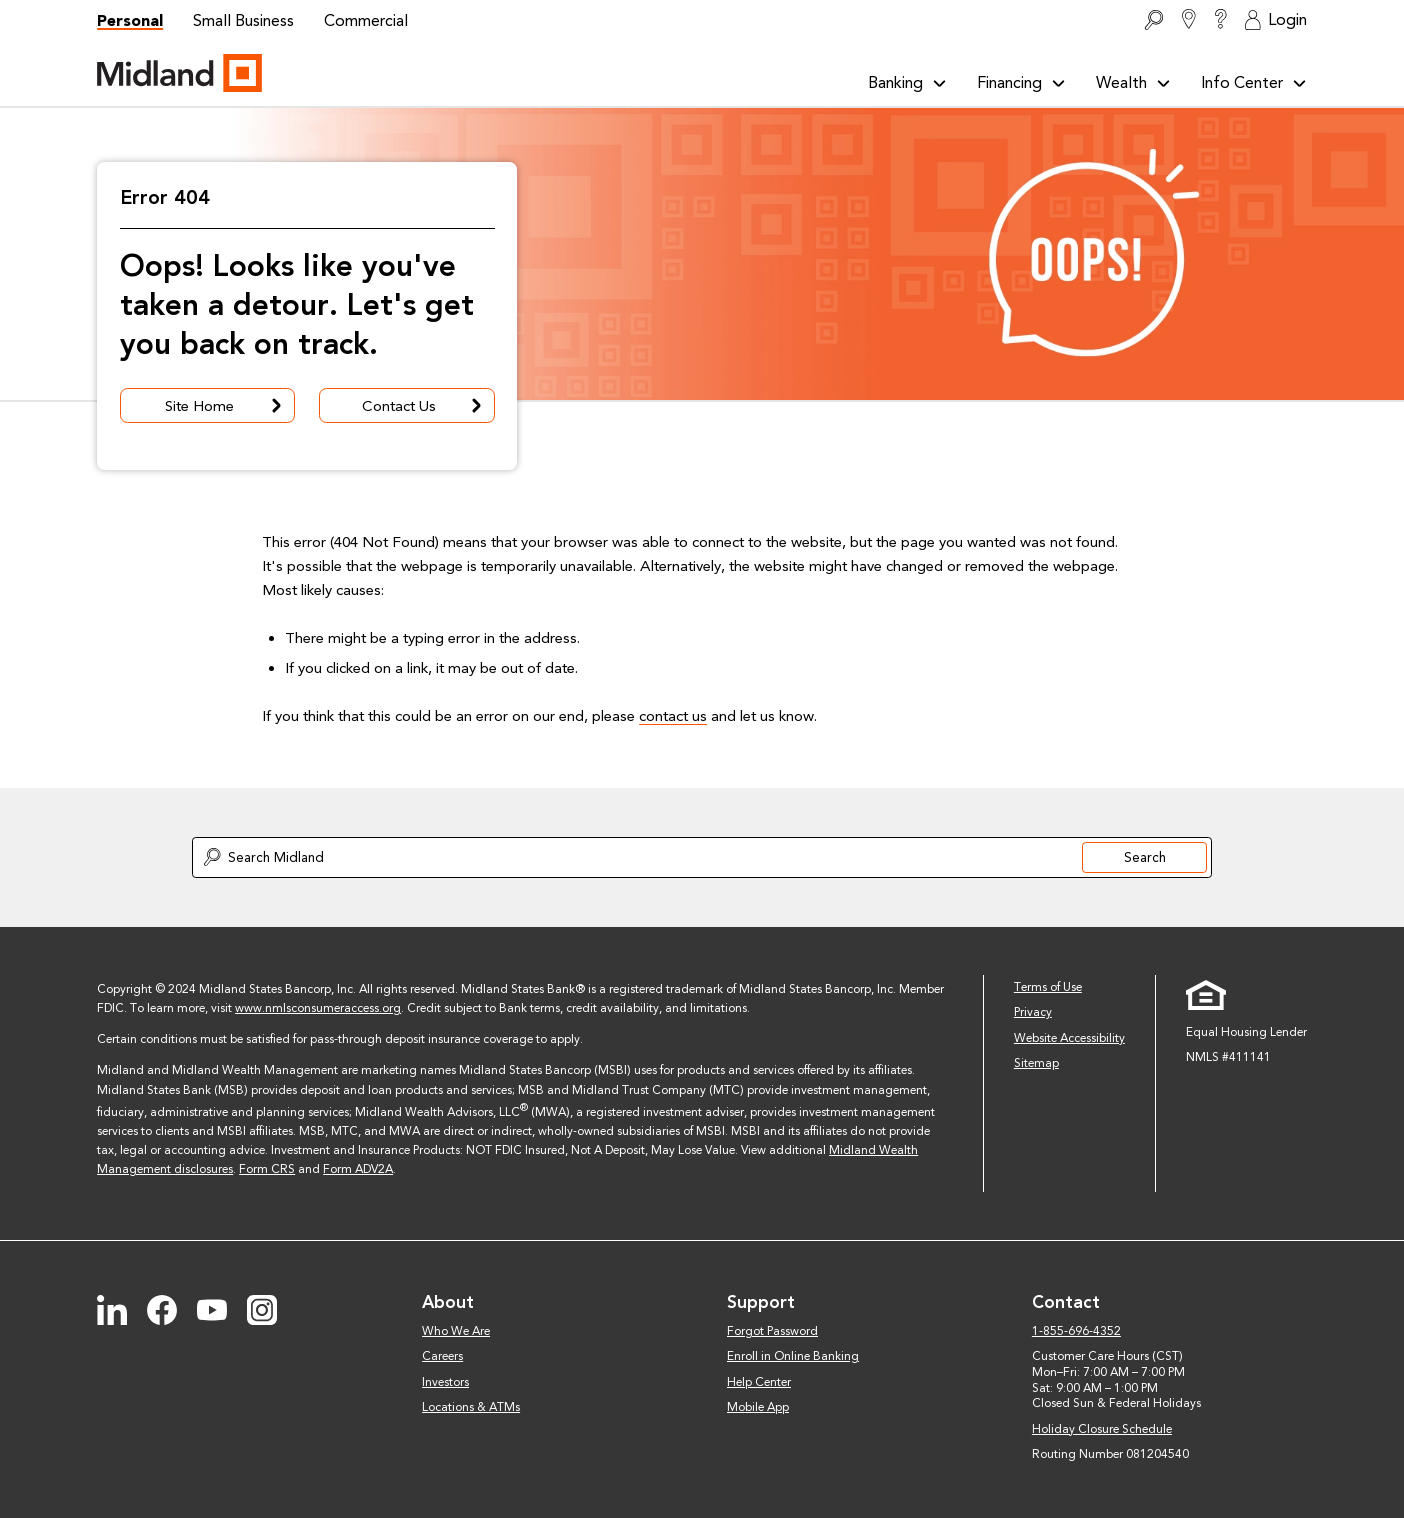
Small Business (243, 20)
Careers (442, 1356)
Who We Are (456, 1331)
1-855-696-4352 (1076, 1331)
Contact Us (424, 406)
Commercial (366, 20)
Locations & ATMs (471, 1407)
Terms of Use (1048, 987)
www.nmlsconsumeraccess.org (318, 1008)
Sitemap (1036, 1063)
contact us (673, 716)
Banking (907, 82)
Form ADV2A (358, 1169)
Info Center (1254, 82)
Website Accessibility (1069, 1038)
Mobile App (758, 1407)
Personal (130, 20)
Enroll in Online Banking (793, 1356)
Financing (1021, 82)
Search (1145, 857)
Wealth (1133, 82)
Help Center (759, 1382)
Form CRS (267, 1169)
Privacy (1033, 1012)
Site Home (225, 406)
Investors (445, 1382)
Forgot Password (772, 1331)
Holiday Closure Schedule (1102, 1429)
